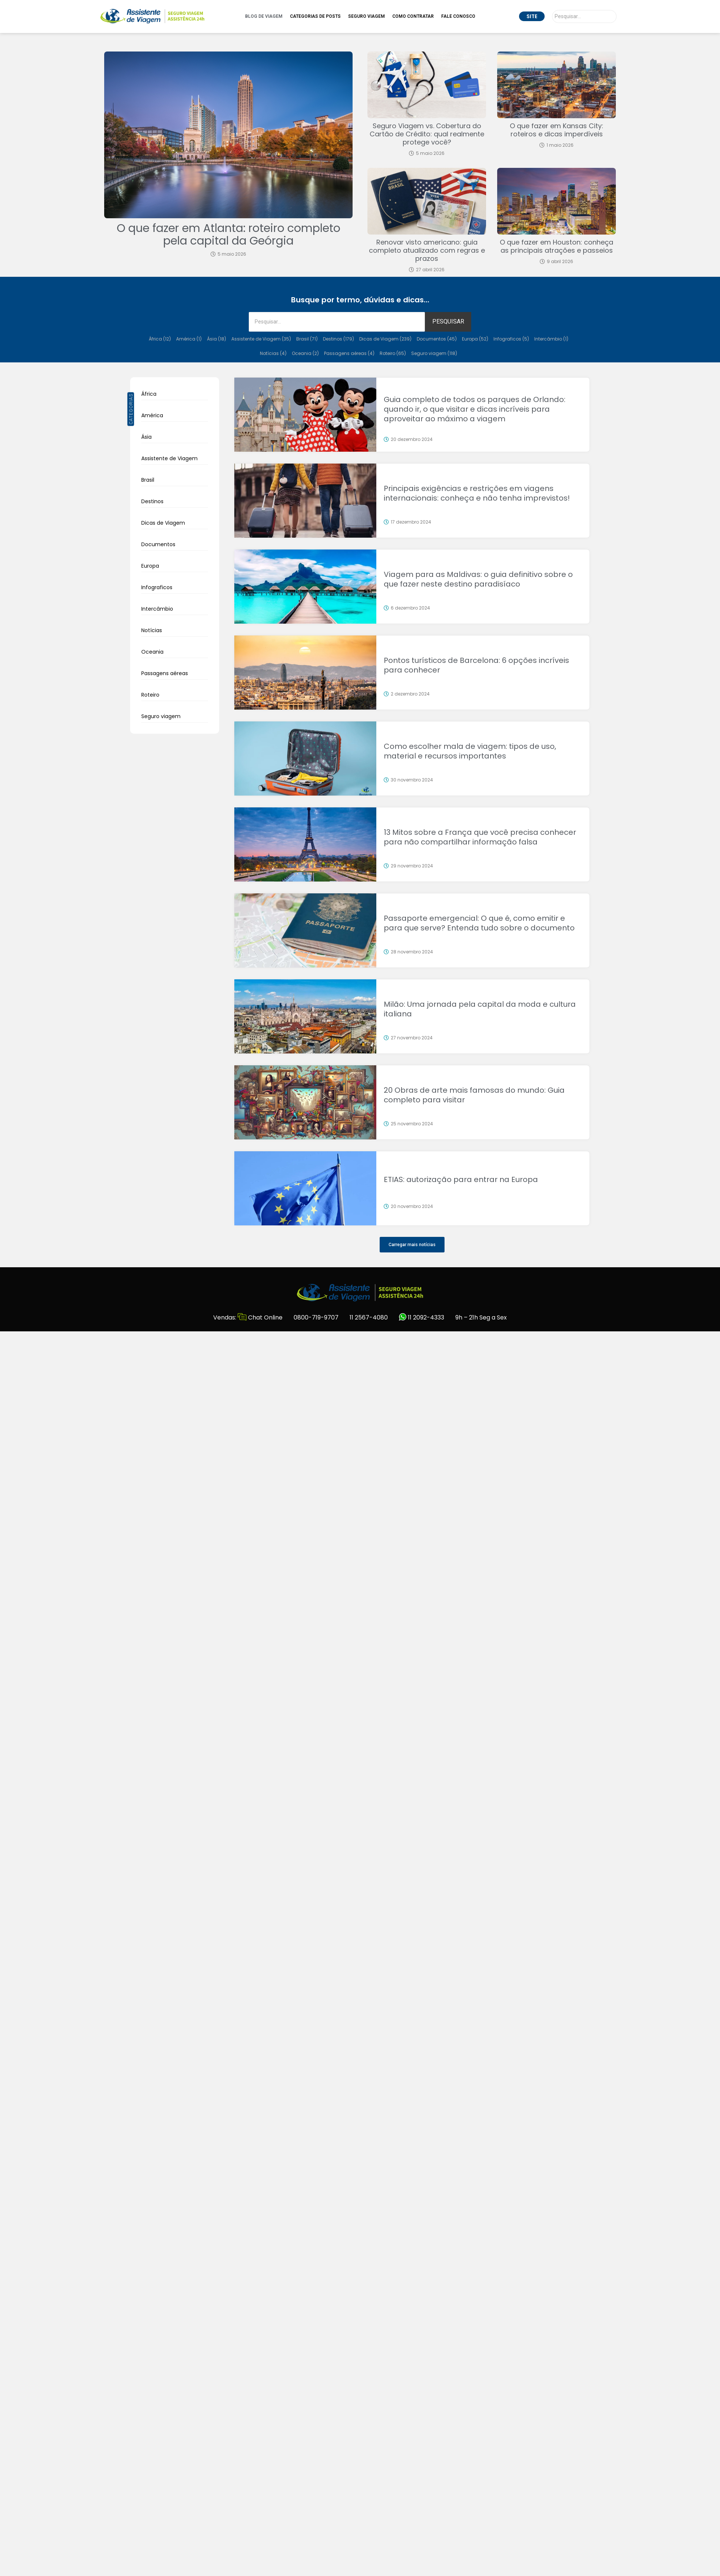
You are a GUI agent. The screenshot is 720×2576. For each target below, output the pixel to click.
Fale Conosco (458, 16)
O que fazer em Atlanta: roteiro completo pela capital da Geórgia (228, 234)
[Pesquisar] (584, 16)
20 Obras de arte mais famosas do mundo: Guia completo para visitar (474, 1095)
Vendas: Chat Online (248, 1317)
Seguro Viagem (366, 16)
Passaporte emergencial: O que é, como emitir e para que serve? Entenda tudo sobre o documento (479, 923)
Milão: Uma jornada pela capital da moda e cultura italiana (480, 1009)
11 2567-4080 (369, 1317)
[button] (412, 1244)
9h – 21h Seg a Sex (481, 1317)
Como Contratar (413, 16)
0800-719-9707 (316, 1317)
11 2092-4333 (422, 1317)
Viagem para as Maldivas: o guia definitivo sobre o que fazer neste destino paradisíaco (478, 579)
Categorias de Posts (315, 16)
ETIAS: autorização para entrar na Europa (461, 1179)
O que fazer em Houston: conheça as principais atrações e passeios (556, 246)
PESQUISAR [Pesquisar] (448, 321)
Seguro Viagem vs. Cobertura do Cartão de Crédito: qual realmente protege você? (427, 134)
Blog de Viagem (264, 16)
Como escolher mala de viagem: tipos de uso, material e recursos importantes (470, 751)
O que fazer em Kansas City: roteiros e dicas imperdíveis (556, 130)
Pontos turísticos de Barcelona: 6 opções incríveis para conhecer (476, 665)
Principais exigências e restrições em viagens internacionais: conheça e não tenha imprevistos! (477, 493)
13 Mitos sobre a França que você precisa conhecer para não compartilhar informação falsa (480, 837)
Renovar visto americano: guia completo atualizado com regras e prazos (427, 250)
